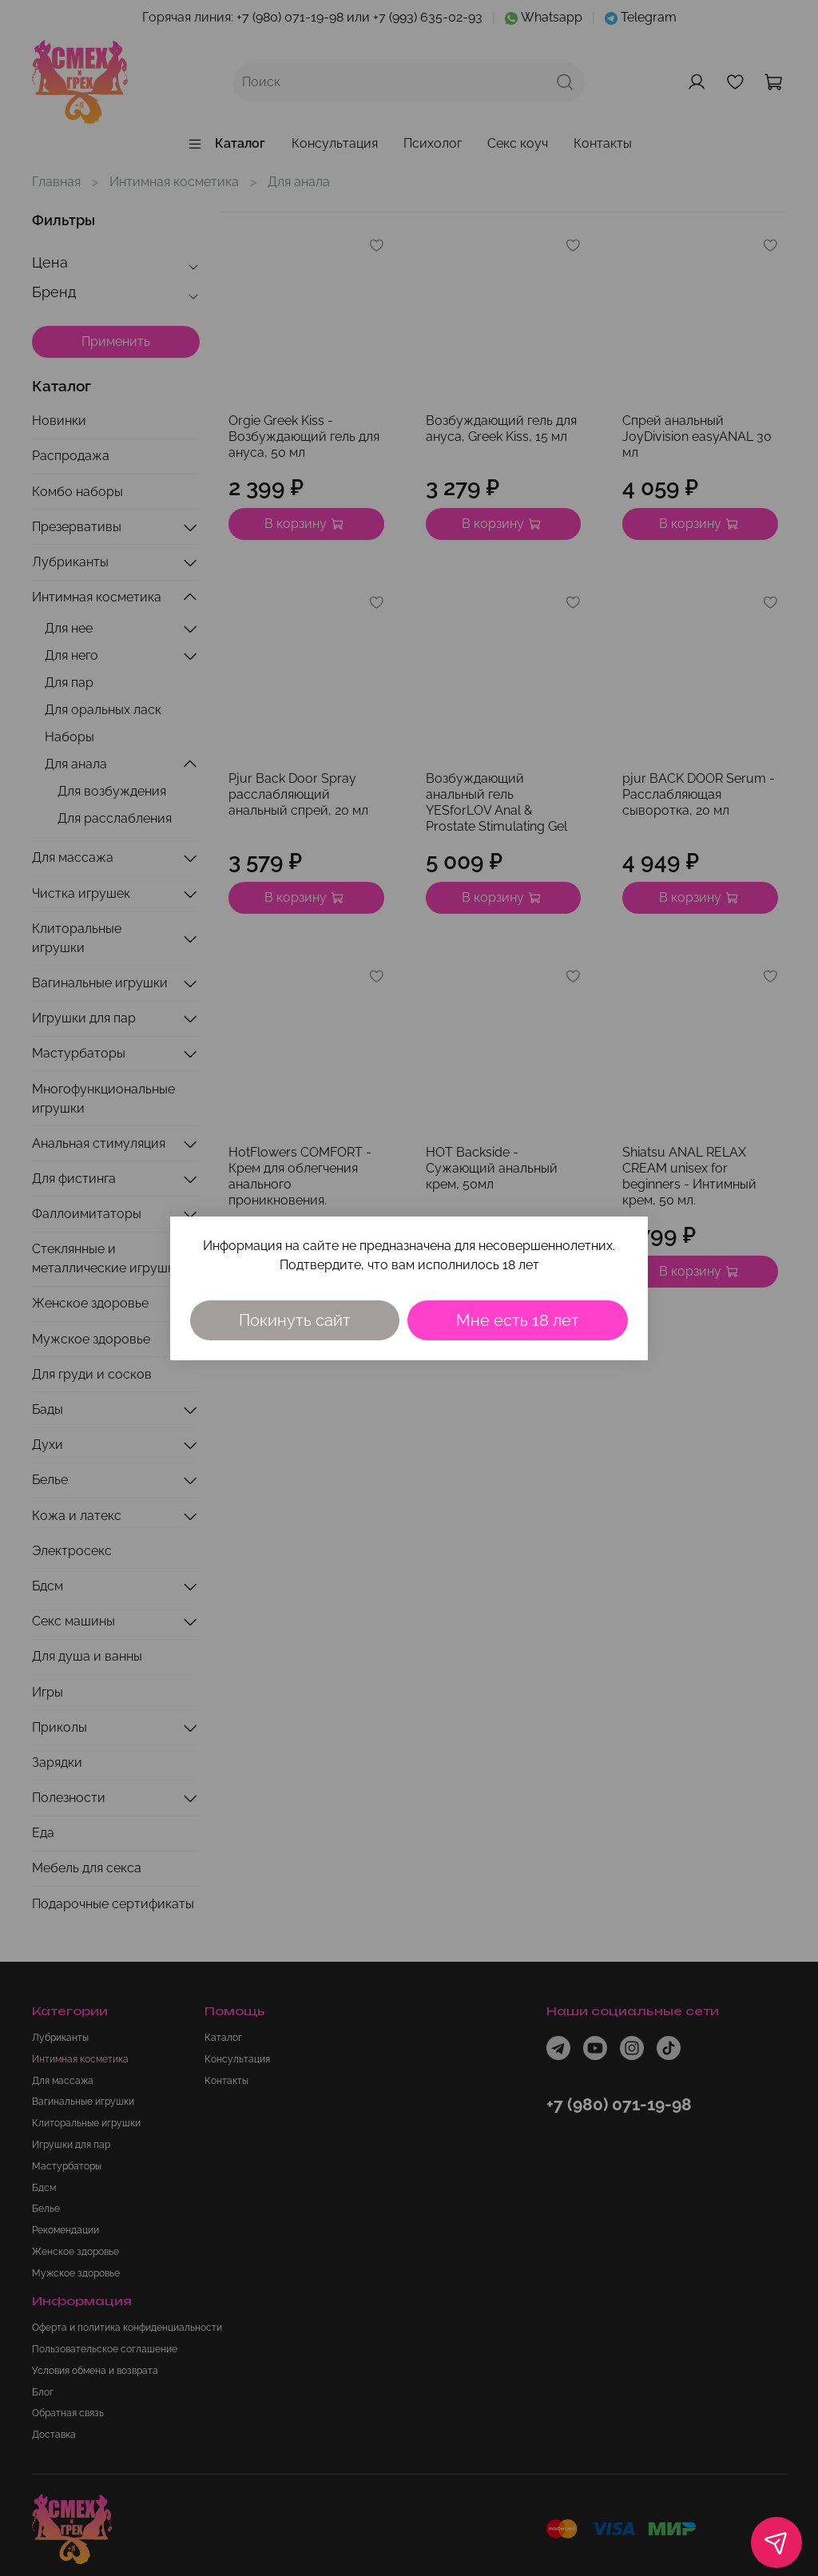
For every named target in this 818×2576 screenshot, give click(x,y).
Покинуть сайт (295, 1320)
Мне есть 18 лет (517, 1320)
